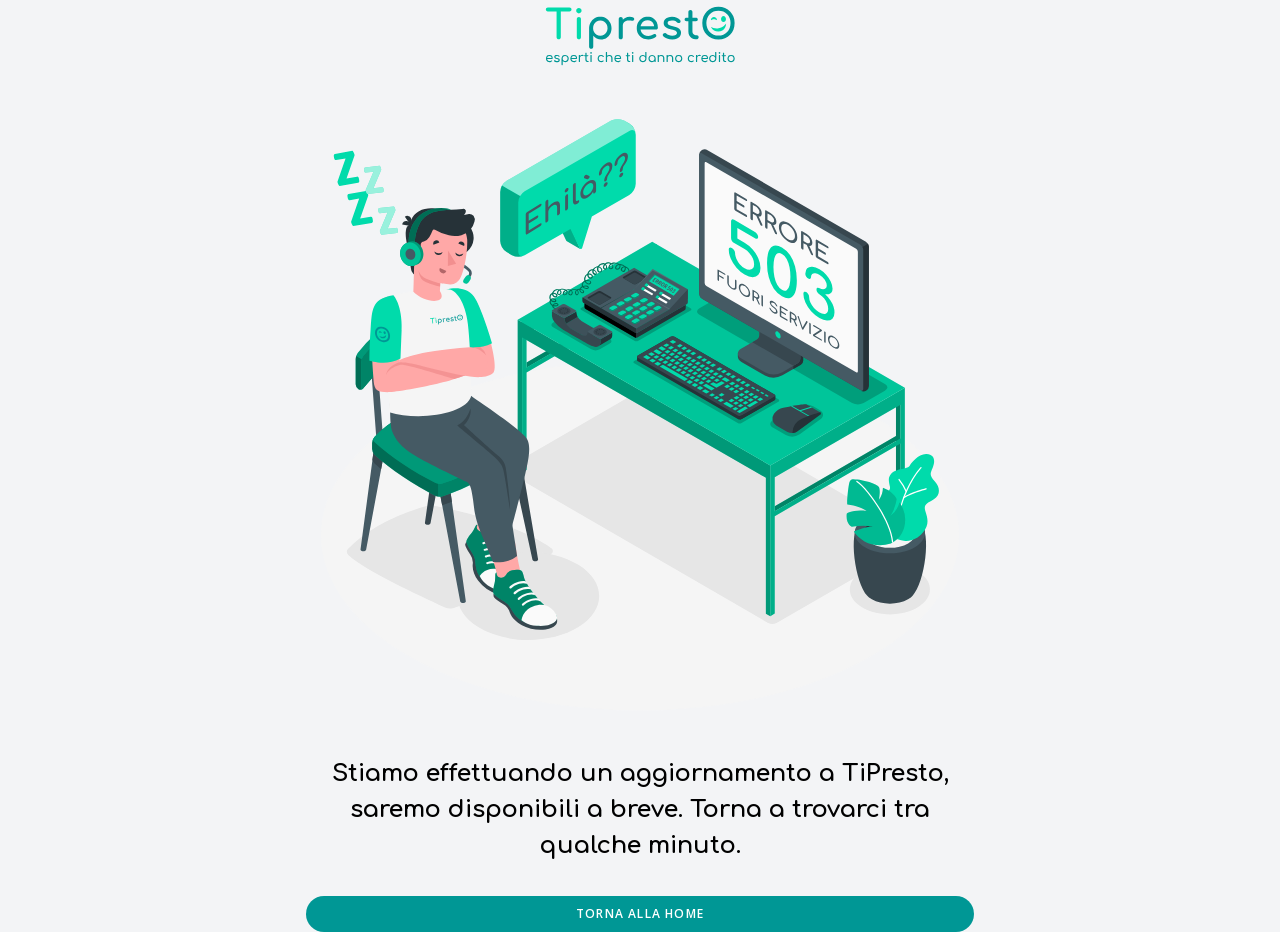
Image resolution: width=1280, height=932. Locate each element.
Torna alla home (640, 913)
